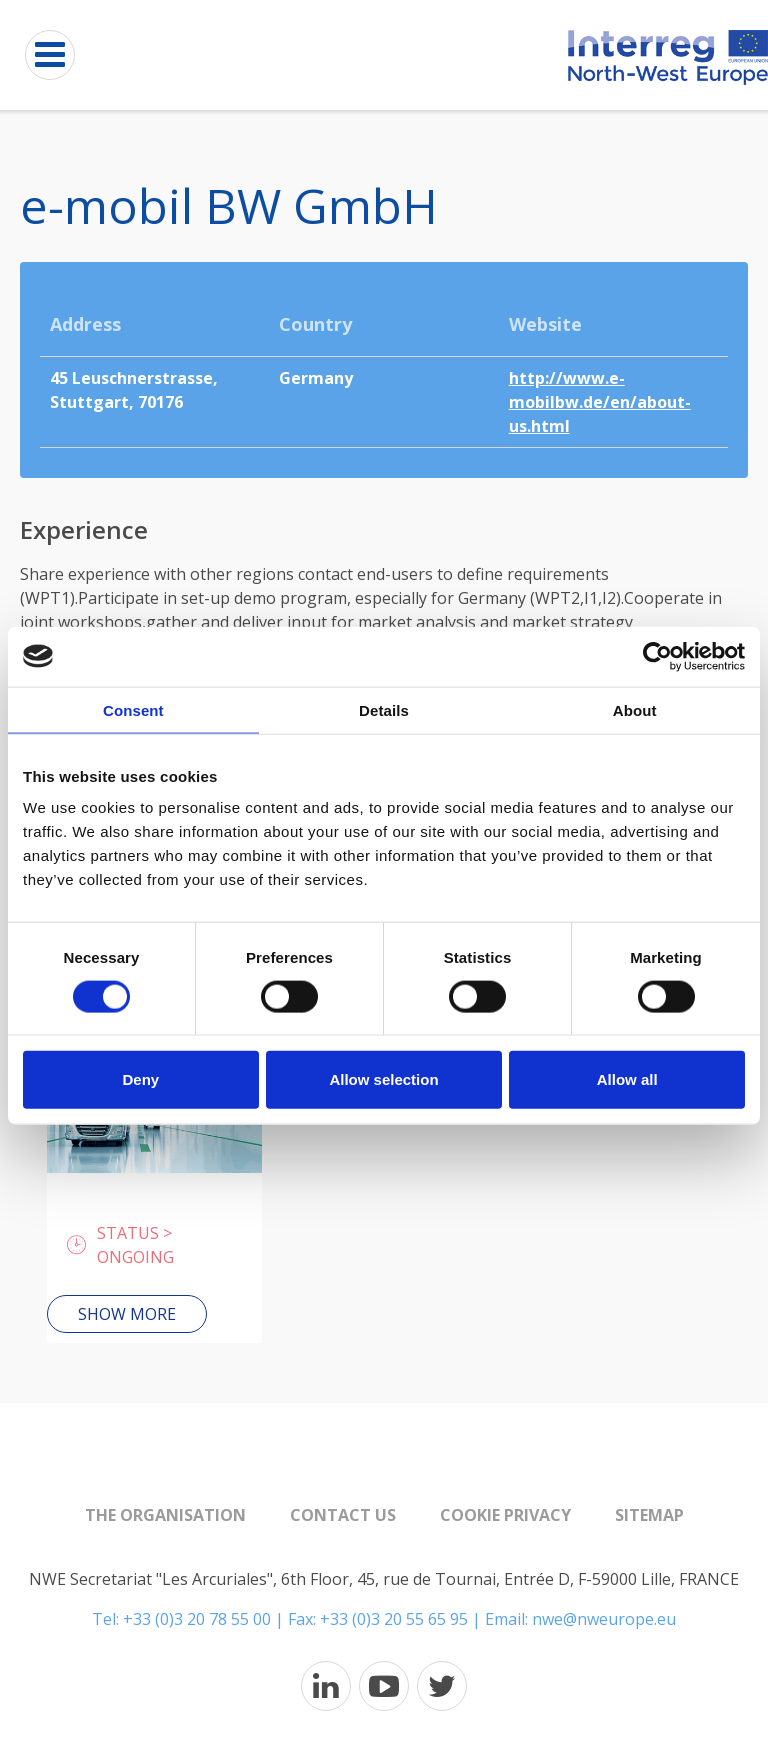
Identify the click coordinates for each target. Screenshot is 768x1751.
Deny (140, 1079)
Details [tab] (384, 709)
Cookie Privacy (505, 1515)
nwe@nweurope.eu (604, 1619)
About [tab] (635, 709)
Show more (127, 1314)
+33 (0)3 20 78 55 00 (197, 1619)
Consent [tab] (133, 709)
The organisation (165, 1515)
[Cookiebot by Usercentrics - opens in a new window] (657, 656)
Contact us (343, 1515)
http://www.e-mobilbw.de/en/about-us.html (600, 402)
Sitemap (649, 1515)
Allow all (627, 1079)
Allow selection (383, 1079)
